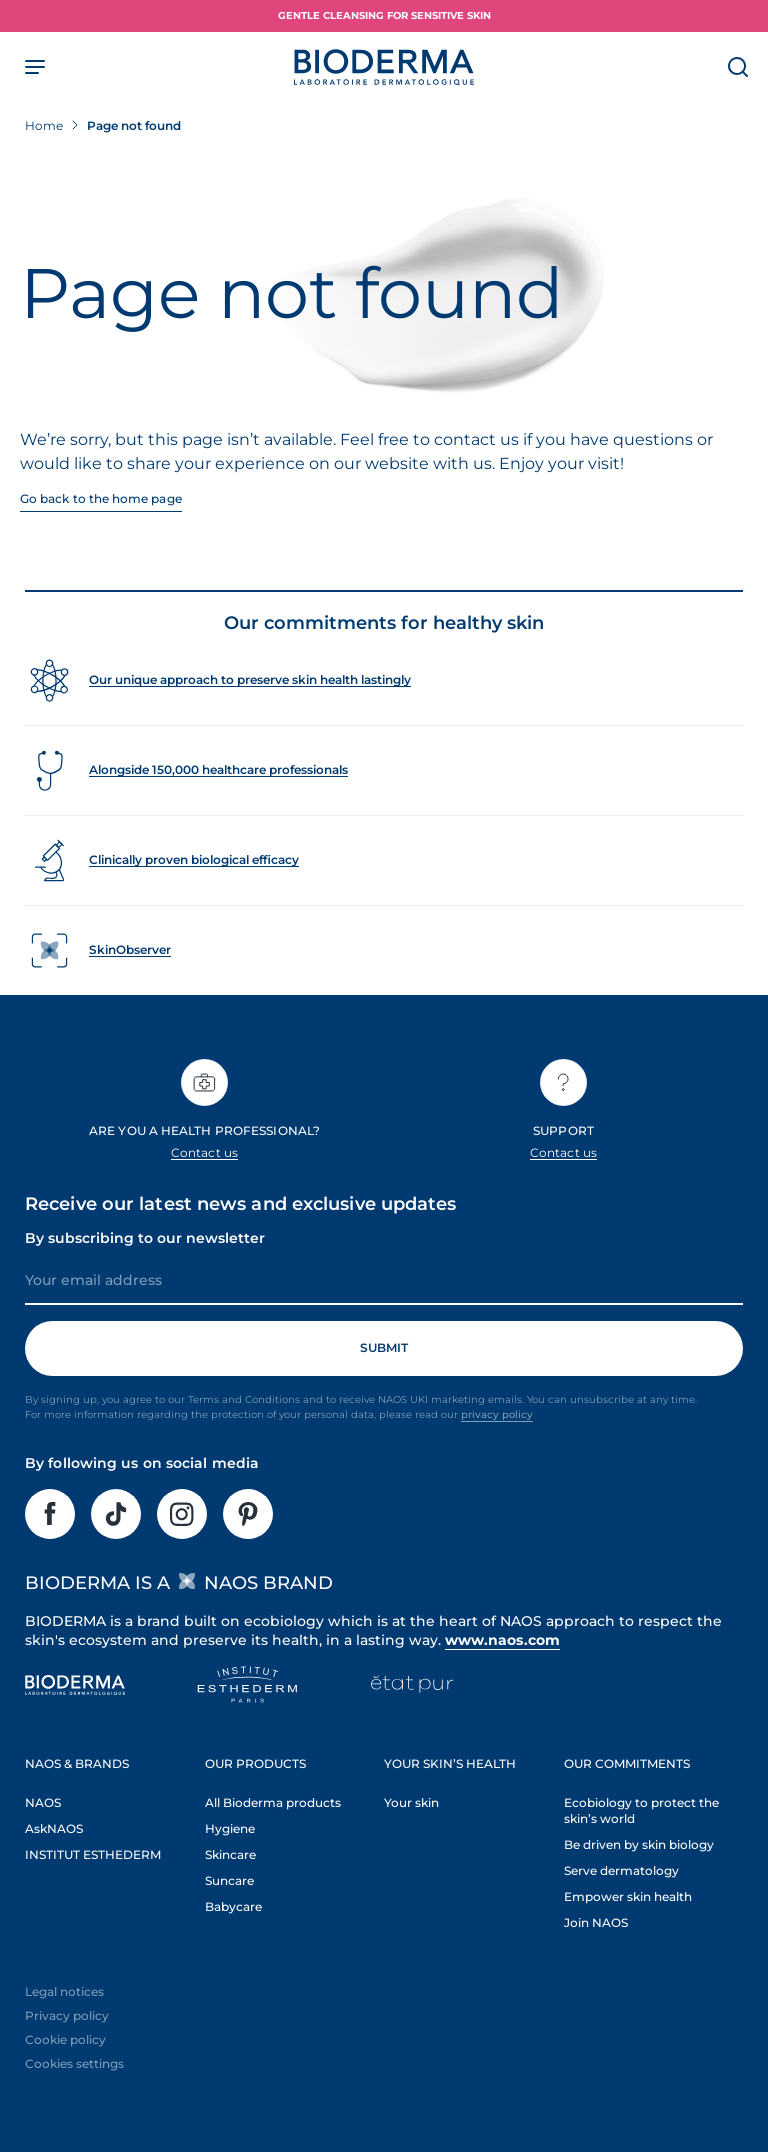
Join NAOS (596, 1922)
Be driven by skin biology (639, 1844)
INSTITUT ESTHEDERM (93, 1854)
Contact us (204, 1152)
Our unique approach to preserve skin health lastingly (250, 679)
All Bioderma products (273, 1802)
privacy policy (497, 1414)
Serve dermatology (621, 1870)
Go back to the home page (101, 498)
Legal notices (64, 1991)
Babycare (233, 1906)
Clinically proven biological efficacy (194, 859)
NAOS (43, 1802)
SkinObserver (130, 949)
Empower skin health (628, 1896)
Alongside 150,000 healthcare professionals (218, 769)
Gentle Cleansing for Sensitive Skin (384, 15)
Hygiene (230, 1828)
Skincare (230, 1854)
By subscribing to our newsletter (145, 1238)
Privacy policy (67, 2015)
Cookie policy (65, 2039)
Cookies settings (74, 2063)
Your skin (411, 1802)
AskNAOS (54, 1828)
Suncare (229, 1880)
